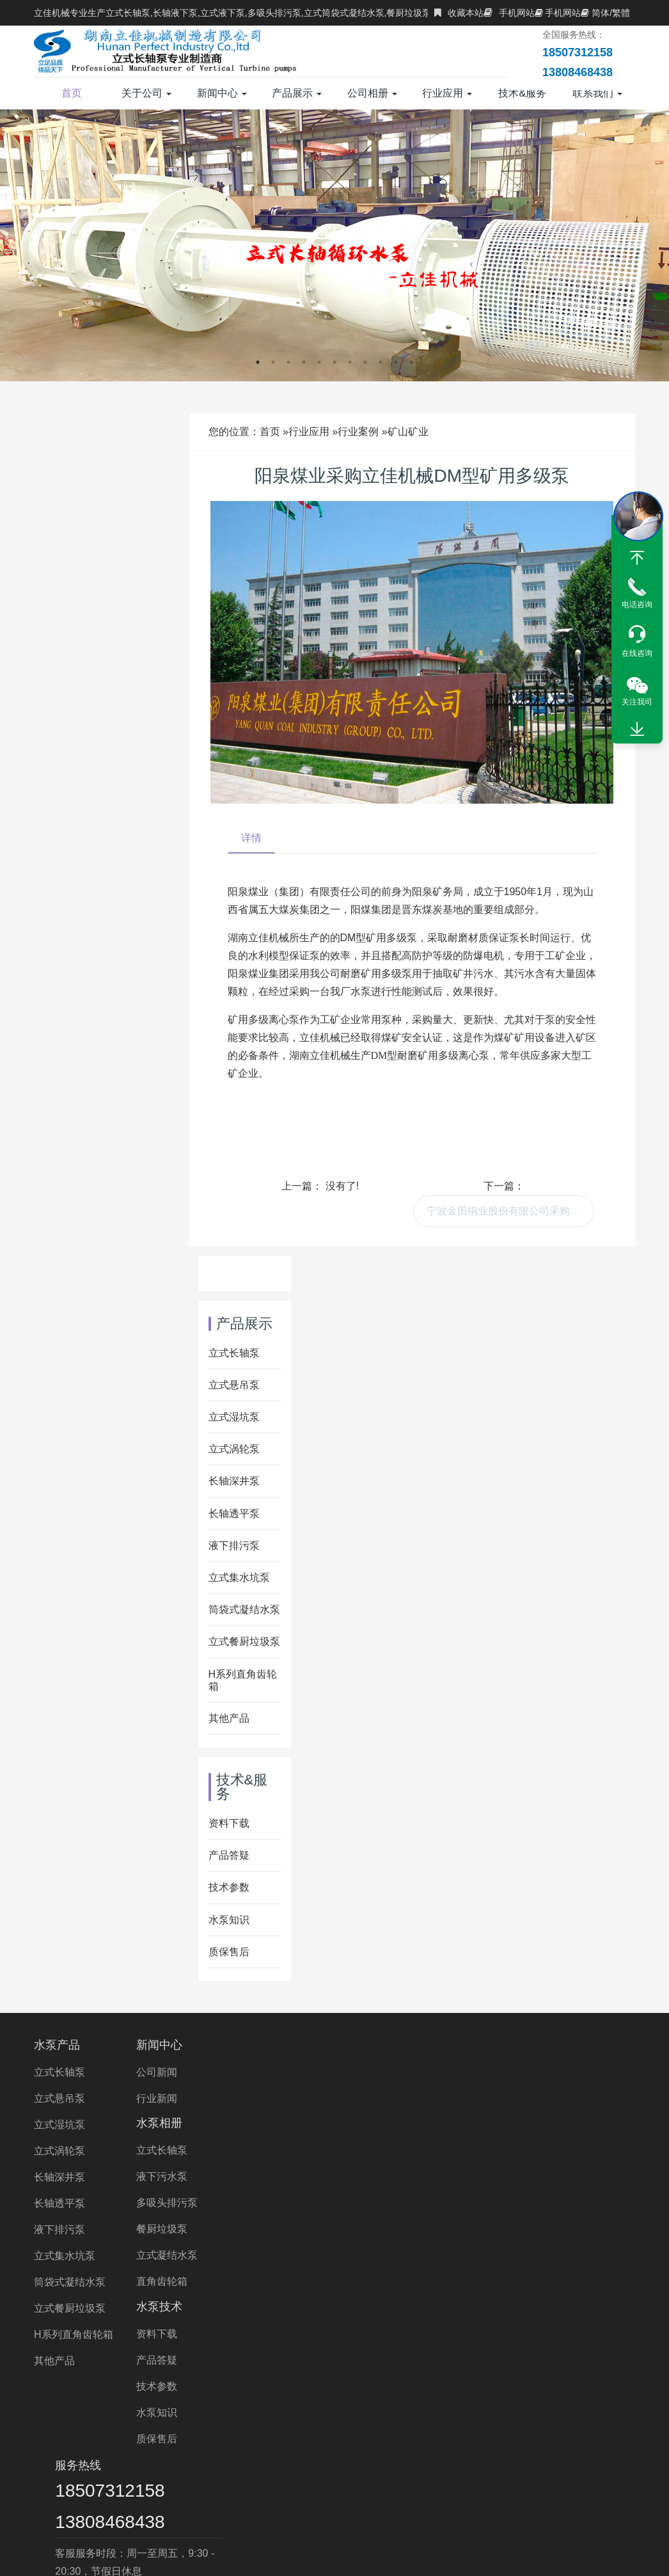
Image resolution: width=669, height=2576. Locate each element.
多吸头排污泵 (271, 2124)
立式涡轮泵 (234, 1448)
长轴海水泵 (460, 2436)
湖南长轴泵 (514, 2472)
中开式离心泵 (543, 2490)
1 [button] (257, 362)
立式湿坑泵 (234, 1416)
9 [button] (380, 362)
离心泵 (224, 2490)
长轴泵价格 (405, 2454)
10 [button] (396, 362)
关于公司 (146, 93)
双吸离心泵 (283, 2490)
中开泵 (607, 2490)
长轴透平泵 (234, 1513)
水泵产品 (57, 2045)
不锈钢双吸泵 (588, 2472)
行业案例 (358, 431)
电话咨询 (637, 604)
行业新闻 (158, 2098)
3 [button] (288, 362)
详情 (251, 837)
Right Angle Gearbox (559, 2508)
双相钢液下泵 (95, 2472)
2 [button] (273, 362)
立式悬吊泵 (234, 1384)
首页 (71, 93)
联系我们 (597, 93)
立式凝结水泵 (271, 2177)
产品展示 (297, 93)
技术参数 (229, 1887)
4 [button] (303, 362)
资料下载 (229, 1823)
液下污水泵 (266, 2098)
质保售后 (229, 1951)
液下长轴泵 (85, 2436)
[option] (334, 245)
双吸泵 (410, 2490)
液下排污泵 (234, 1545)
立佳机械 (323, 2472)
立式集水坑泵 (239, 1577)
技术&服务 (522, 98)
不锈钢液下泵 (332, 2454)
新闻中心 (222, 93)
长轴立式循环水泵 (360, 2418)
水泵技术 (367, 2045)
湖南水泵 (450, 2472)
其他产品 (229, 1718)
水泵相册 (263, 2045)
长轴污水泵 (223, 2436)
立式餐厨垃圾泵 (244, 1641)
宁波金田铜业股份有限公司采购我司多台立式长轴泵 (510, 1210)
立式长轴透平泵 (302, 2436)
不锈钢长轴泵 (598, 2418)
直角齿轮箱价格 (554, 2454)
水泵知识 (229, 1919)
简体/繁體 (605, 13)
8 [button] (365, 362)
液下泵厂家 (387, 2472)
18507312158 (523, 2072)
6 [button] (334, 362)
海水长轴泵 (444, 2418)
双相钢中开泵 (91, 2490)
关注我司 (637, 701)
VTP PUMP (247, 2508)
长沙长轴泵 (352, 2490)
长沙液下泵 (165, 2490)
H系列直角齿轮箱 (73, 2334)
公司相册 (372, 93)
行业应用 (447, 93)
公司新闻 (158, 2072)
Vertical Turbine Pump (340, 2508)
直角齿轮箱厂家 (180, 2472)
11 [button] (411, 362)
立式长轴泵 (234, 1353)
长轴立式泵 (119, 2454)
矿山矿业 (408, 431)
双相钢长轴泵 (518, 2418)
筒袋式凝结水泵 (244, 1609)
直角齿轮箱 (266, 2203)
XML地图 (526, 2553)
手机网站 (509, 13)
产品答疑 (229, 1855)
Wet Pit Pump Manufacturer (140, 2508)
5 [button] (319, 362)
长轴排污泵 (598, 2436)
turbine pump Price (451, 2508)
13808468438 (523, 2103)
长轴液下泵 (188, 2454)
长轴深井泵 (234, 1480)
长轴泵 (120, 2418)
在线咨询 (637, 653)
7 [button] (349, 362)
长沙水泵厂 (469, 2490)
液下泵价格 (474, 2454)
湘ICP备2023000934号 (450, 2553)
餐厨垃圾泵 (266, 2150)
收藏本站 (459, 13)
